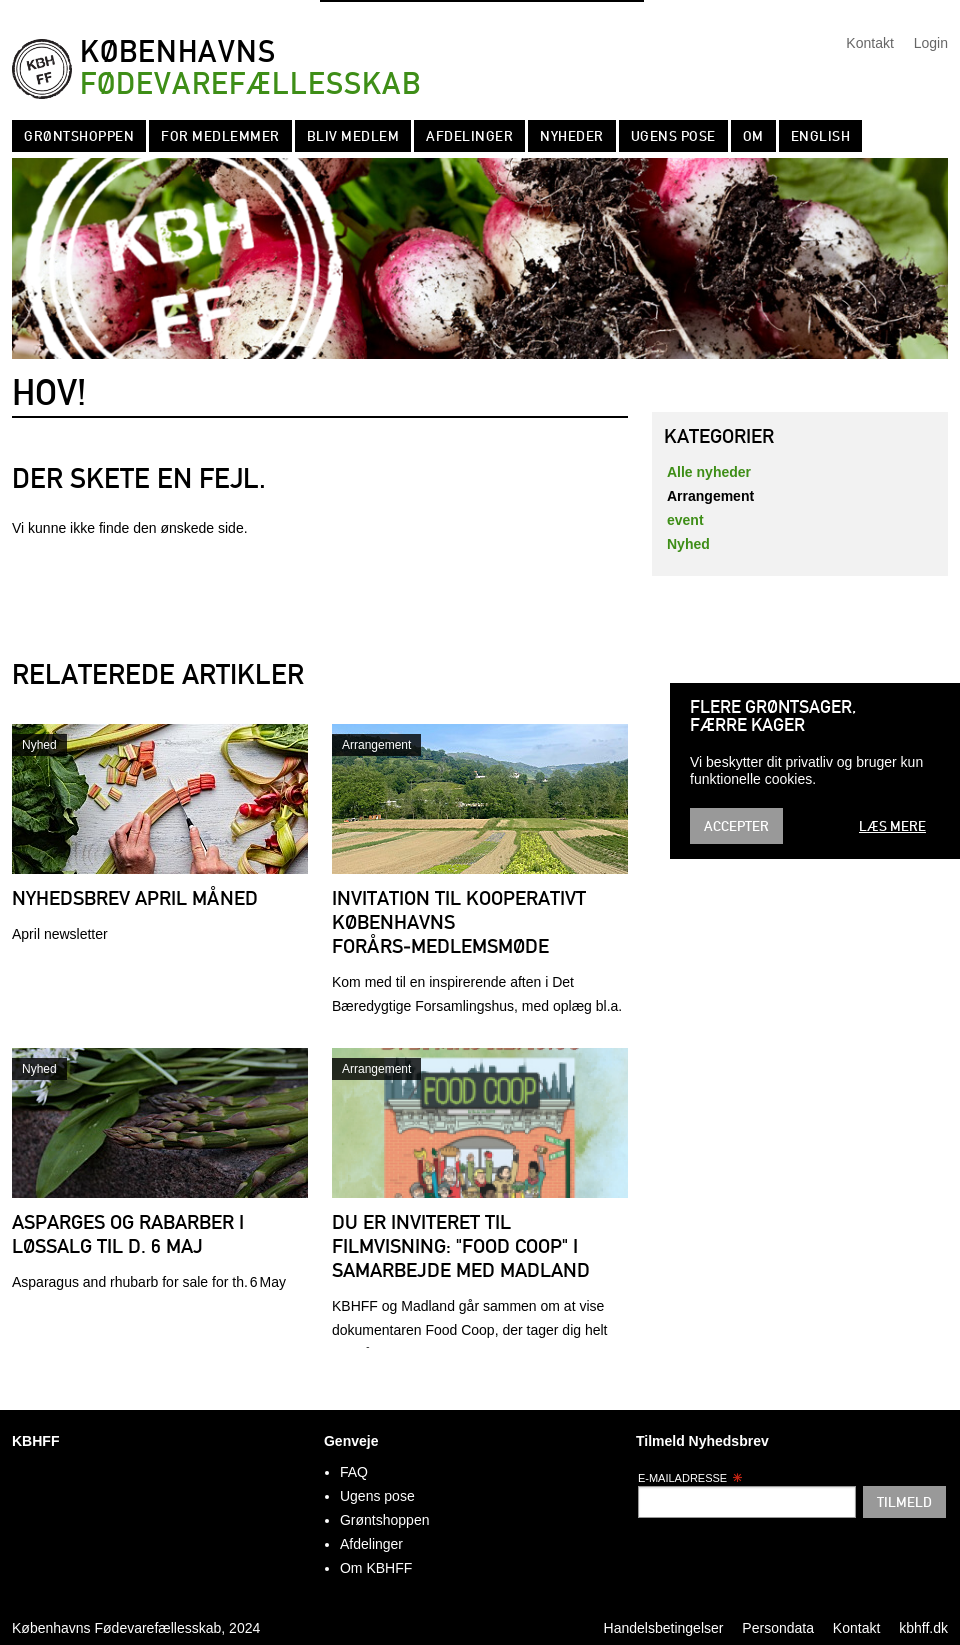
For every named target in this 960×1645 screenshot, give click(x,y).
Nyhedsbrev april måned (135, 898)
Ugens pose (673, 136)
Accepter (736, 826)
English (821, 136)
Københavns (250, 68)
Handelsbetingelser (664, 1628)
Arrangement (376, 745)
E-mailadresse (690, 1478)
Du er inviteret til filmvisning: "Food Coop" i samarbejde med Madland (461, 1246)
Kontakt (869, 43)
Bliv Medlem (353, 136)
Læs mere (892, 826)
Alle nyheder (709, 472)
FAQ (354, 1472)
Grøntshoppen (79, 136)
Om (753, 136)
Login (931, 43)
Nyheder (572, 136)
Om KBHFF (376, 1568)
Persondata (778, 1628)
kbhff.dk (923, 1628)
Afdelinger (469, 136)
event (685, 520)
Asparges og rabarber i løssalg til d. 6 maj (128, 1234)
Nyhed (39, 745)
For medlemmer (220, 136)
